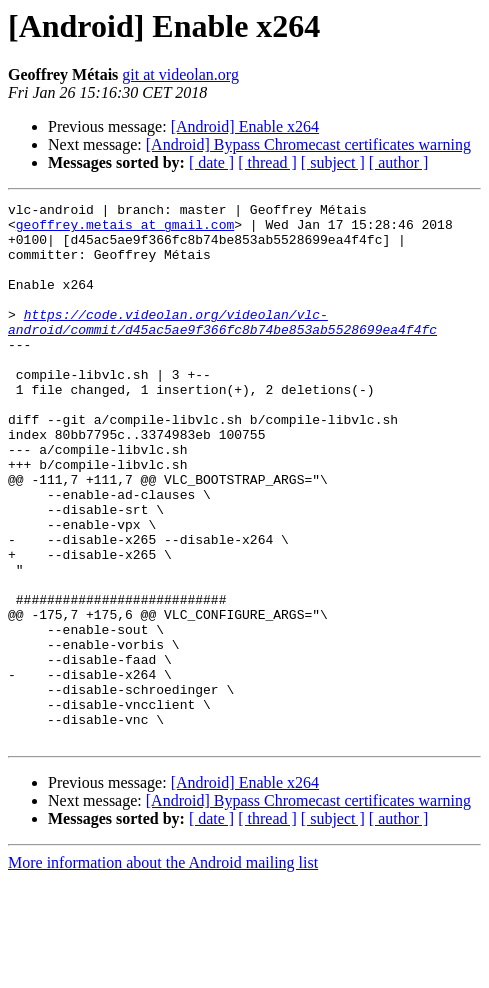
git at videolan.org (180, 74)
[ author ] (399, 162)
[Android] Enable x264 (245, 126)
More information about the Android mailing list (163, 970)
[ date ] (211, 162)
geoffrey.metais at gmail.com (125, 230)
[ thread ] (267, 162)
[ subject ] (333, 162)
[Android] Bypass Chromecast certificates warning (308, 144)
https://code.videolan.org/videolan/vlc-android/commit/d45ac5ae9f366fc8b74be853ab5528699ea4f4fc (222, 347)
